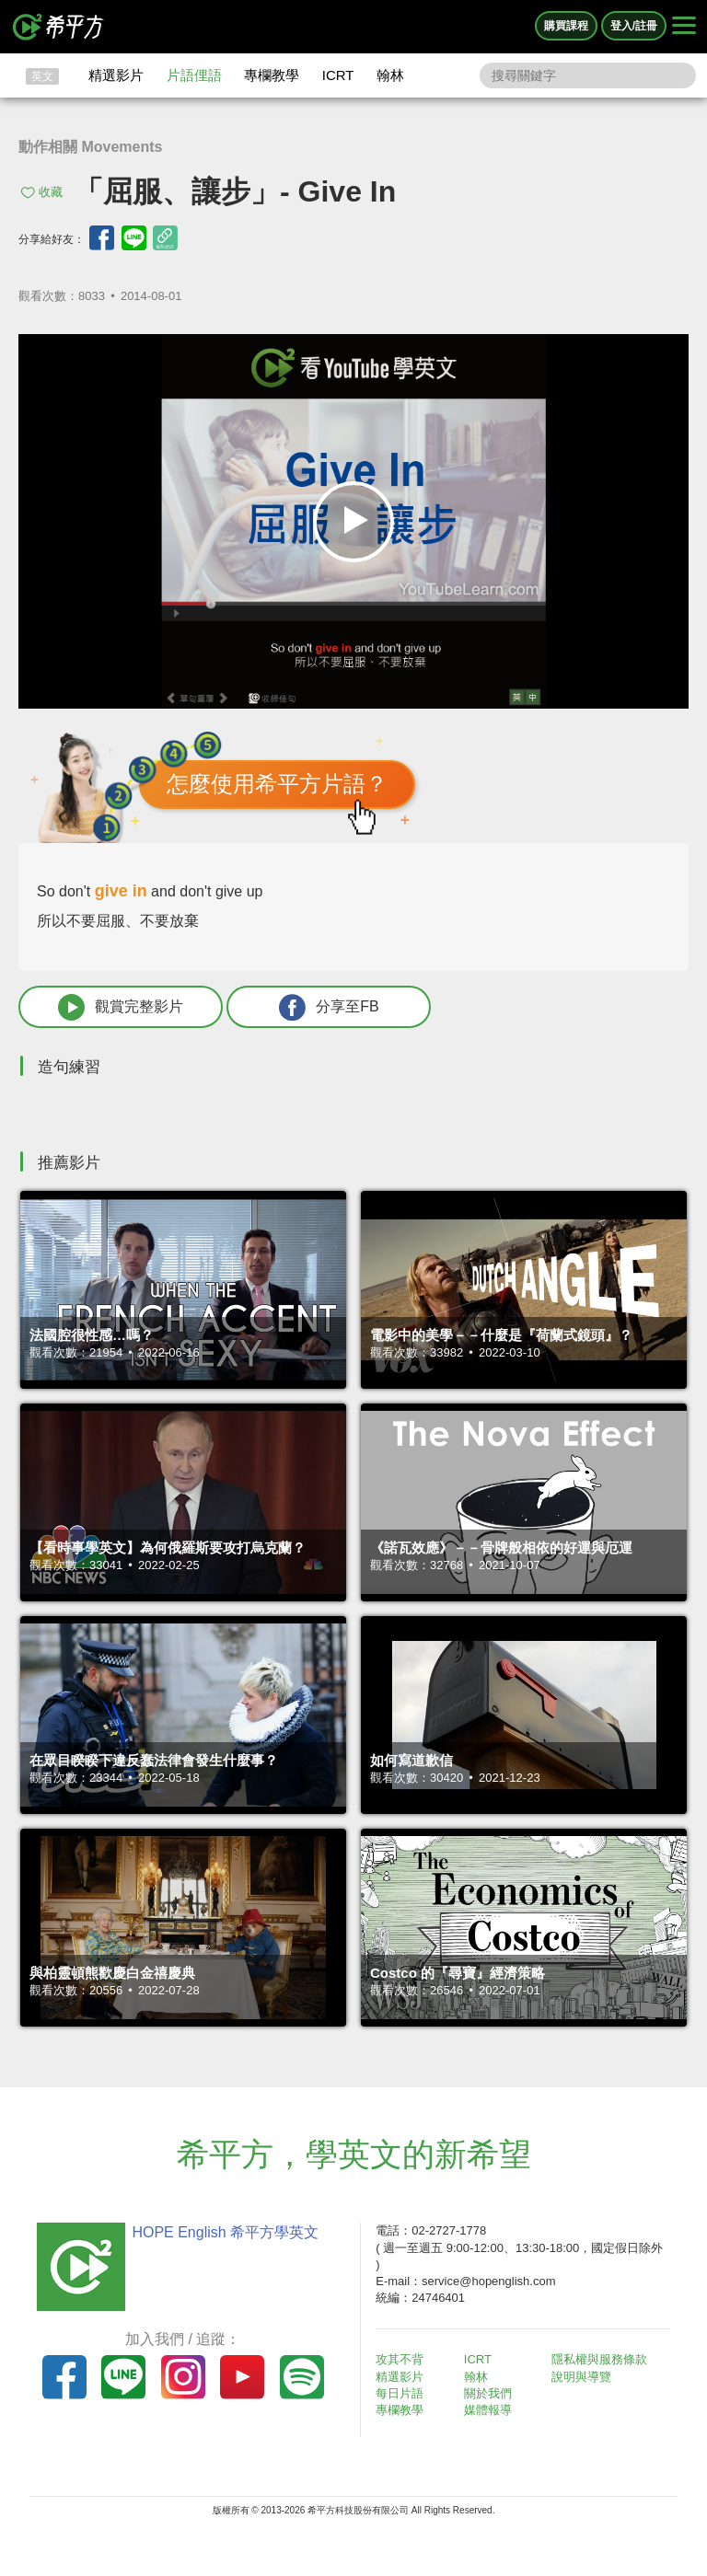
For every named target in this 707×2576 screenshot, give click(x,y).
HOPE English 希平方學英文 (225, 2232)
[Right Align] (684, 26)
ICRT (338, 75)
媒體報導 (488, 2410)
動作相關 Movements (90, 147)
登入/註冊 (633, 25)
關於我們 (488, 2393)
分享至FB (328, 1007)
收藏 (51, 192)
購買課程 (566, 25)
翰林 (390, 75)
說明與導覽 (581, 2377)
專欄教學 (271, 75)
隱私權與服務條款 (599, 2359)
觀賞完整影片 (120, 1007)
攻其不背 (399, 2359)
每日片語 (399, 2393)
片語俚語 (194, 75)
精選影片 (116, 75)
